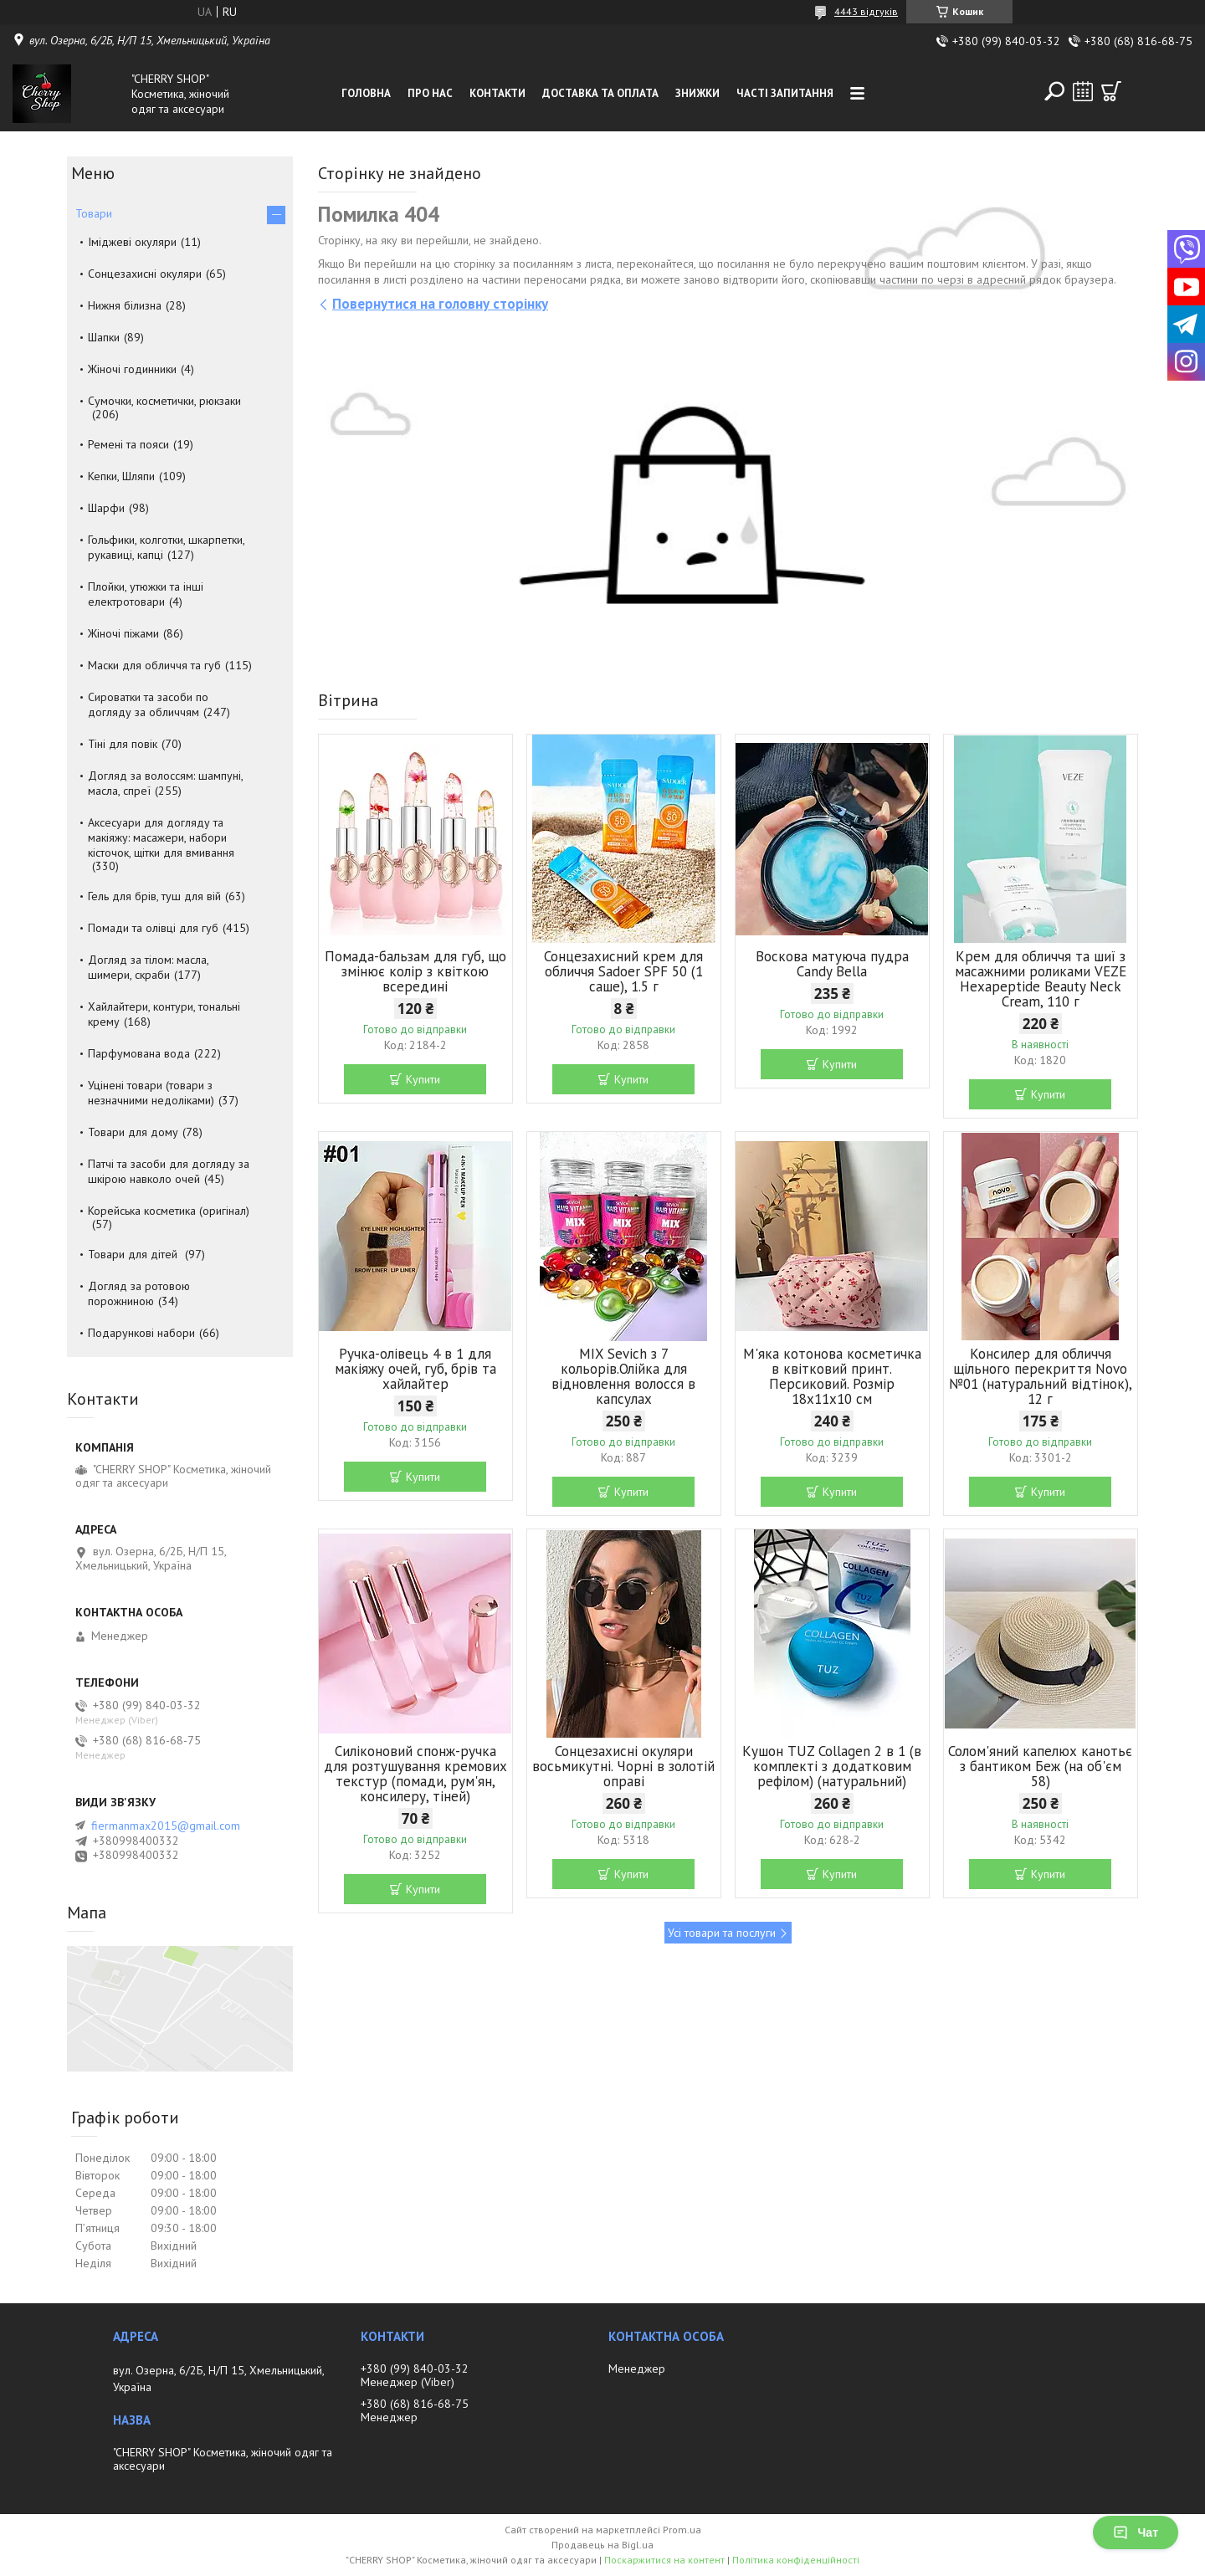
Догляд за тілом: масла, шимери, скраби (148, 967)
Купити (423, 1079)
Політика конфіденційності (795, 2559)
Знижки (697, 93)
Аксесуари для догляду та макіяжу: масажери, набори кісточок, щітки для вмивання (161, 837)
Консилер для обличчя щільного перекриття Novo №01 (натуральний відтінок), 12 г (1040, 1376)
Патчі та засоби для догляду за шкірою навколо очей (168, 1171)
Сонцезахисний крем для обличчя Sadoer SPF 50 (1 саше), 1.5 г (623, 971)
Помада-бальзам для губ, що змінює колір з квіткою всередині (415, 971)
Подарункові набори (141, 1332)
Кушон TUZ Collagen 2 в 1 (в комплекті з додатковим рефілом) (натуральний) (831, 1766)
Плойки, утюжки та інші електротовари (145, 594)
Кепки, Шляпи (121, 476)
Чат (1135, 2532)
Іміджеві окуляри (132, 241)
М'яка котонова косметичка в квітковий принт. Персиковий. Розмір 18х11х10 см (832, 1376)
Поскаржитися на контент (664, 2559)
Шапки (104, 337)
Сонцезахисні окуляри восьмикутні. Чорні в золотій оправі (623, 1766)
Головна (366, 93)
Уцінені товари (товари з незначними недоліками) (151, 1093)
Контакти (497, 93)
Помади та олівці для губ (153, 927)
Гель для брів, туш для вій (154, 896)
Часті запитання (784, 93)
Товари (93, 213)
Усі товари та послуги (722, 1932)
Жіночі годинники (132, 368)
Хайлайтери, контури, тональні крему (164, 1014)
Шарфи (106, 507)
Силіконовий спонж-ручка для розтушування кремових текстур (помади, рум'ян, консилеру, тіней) (415, 1774)
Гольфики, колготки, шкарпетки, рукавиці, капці (166, 547)
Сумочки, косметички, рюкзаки (164, 400)
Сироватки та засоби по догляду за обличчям (148, 704)
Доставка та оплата (600, 93)
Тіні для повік (122, 743)
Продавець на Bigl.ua (602, 2544)
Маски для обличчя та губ (154, 665)
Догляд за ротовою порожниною (139, 1293)
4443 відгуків (866, 11)
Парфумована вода (139, 1053)
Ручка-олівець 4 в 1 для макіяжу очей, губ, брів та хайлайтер (415, 1368)
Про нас (430, 93)
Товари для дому (133, 1131)
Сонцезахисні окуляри (145, 273)
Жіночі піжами (123, 633)
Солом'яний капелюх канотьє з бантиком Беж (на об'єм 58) (1040, 1766)
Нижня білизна (125, 305)
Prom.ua (682, 2529)
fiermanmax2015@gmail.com (165, 1825)
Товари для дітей (134, 1254)
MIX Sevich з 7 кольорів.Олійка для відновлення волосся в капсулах (623, 1376)
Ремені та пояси (128, 444)
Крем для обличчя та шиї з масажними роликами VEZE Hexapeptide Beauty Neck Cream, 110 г (1040, 979)
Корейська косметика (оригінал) (168, 1210)
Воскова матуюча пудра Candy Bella (832, 964)
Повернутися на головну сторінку (440, 303)
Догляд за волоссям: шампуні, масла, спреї (165, 783)
